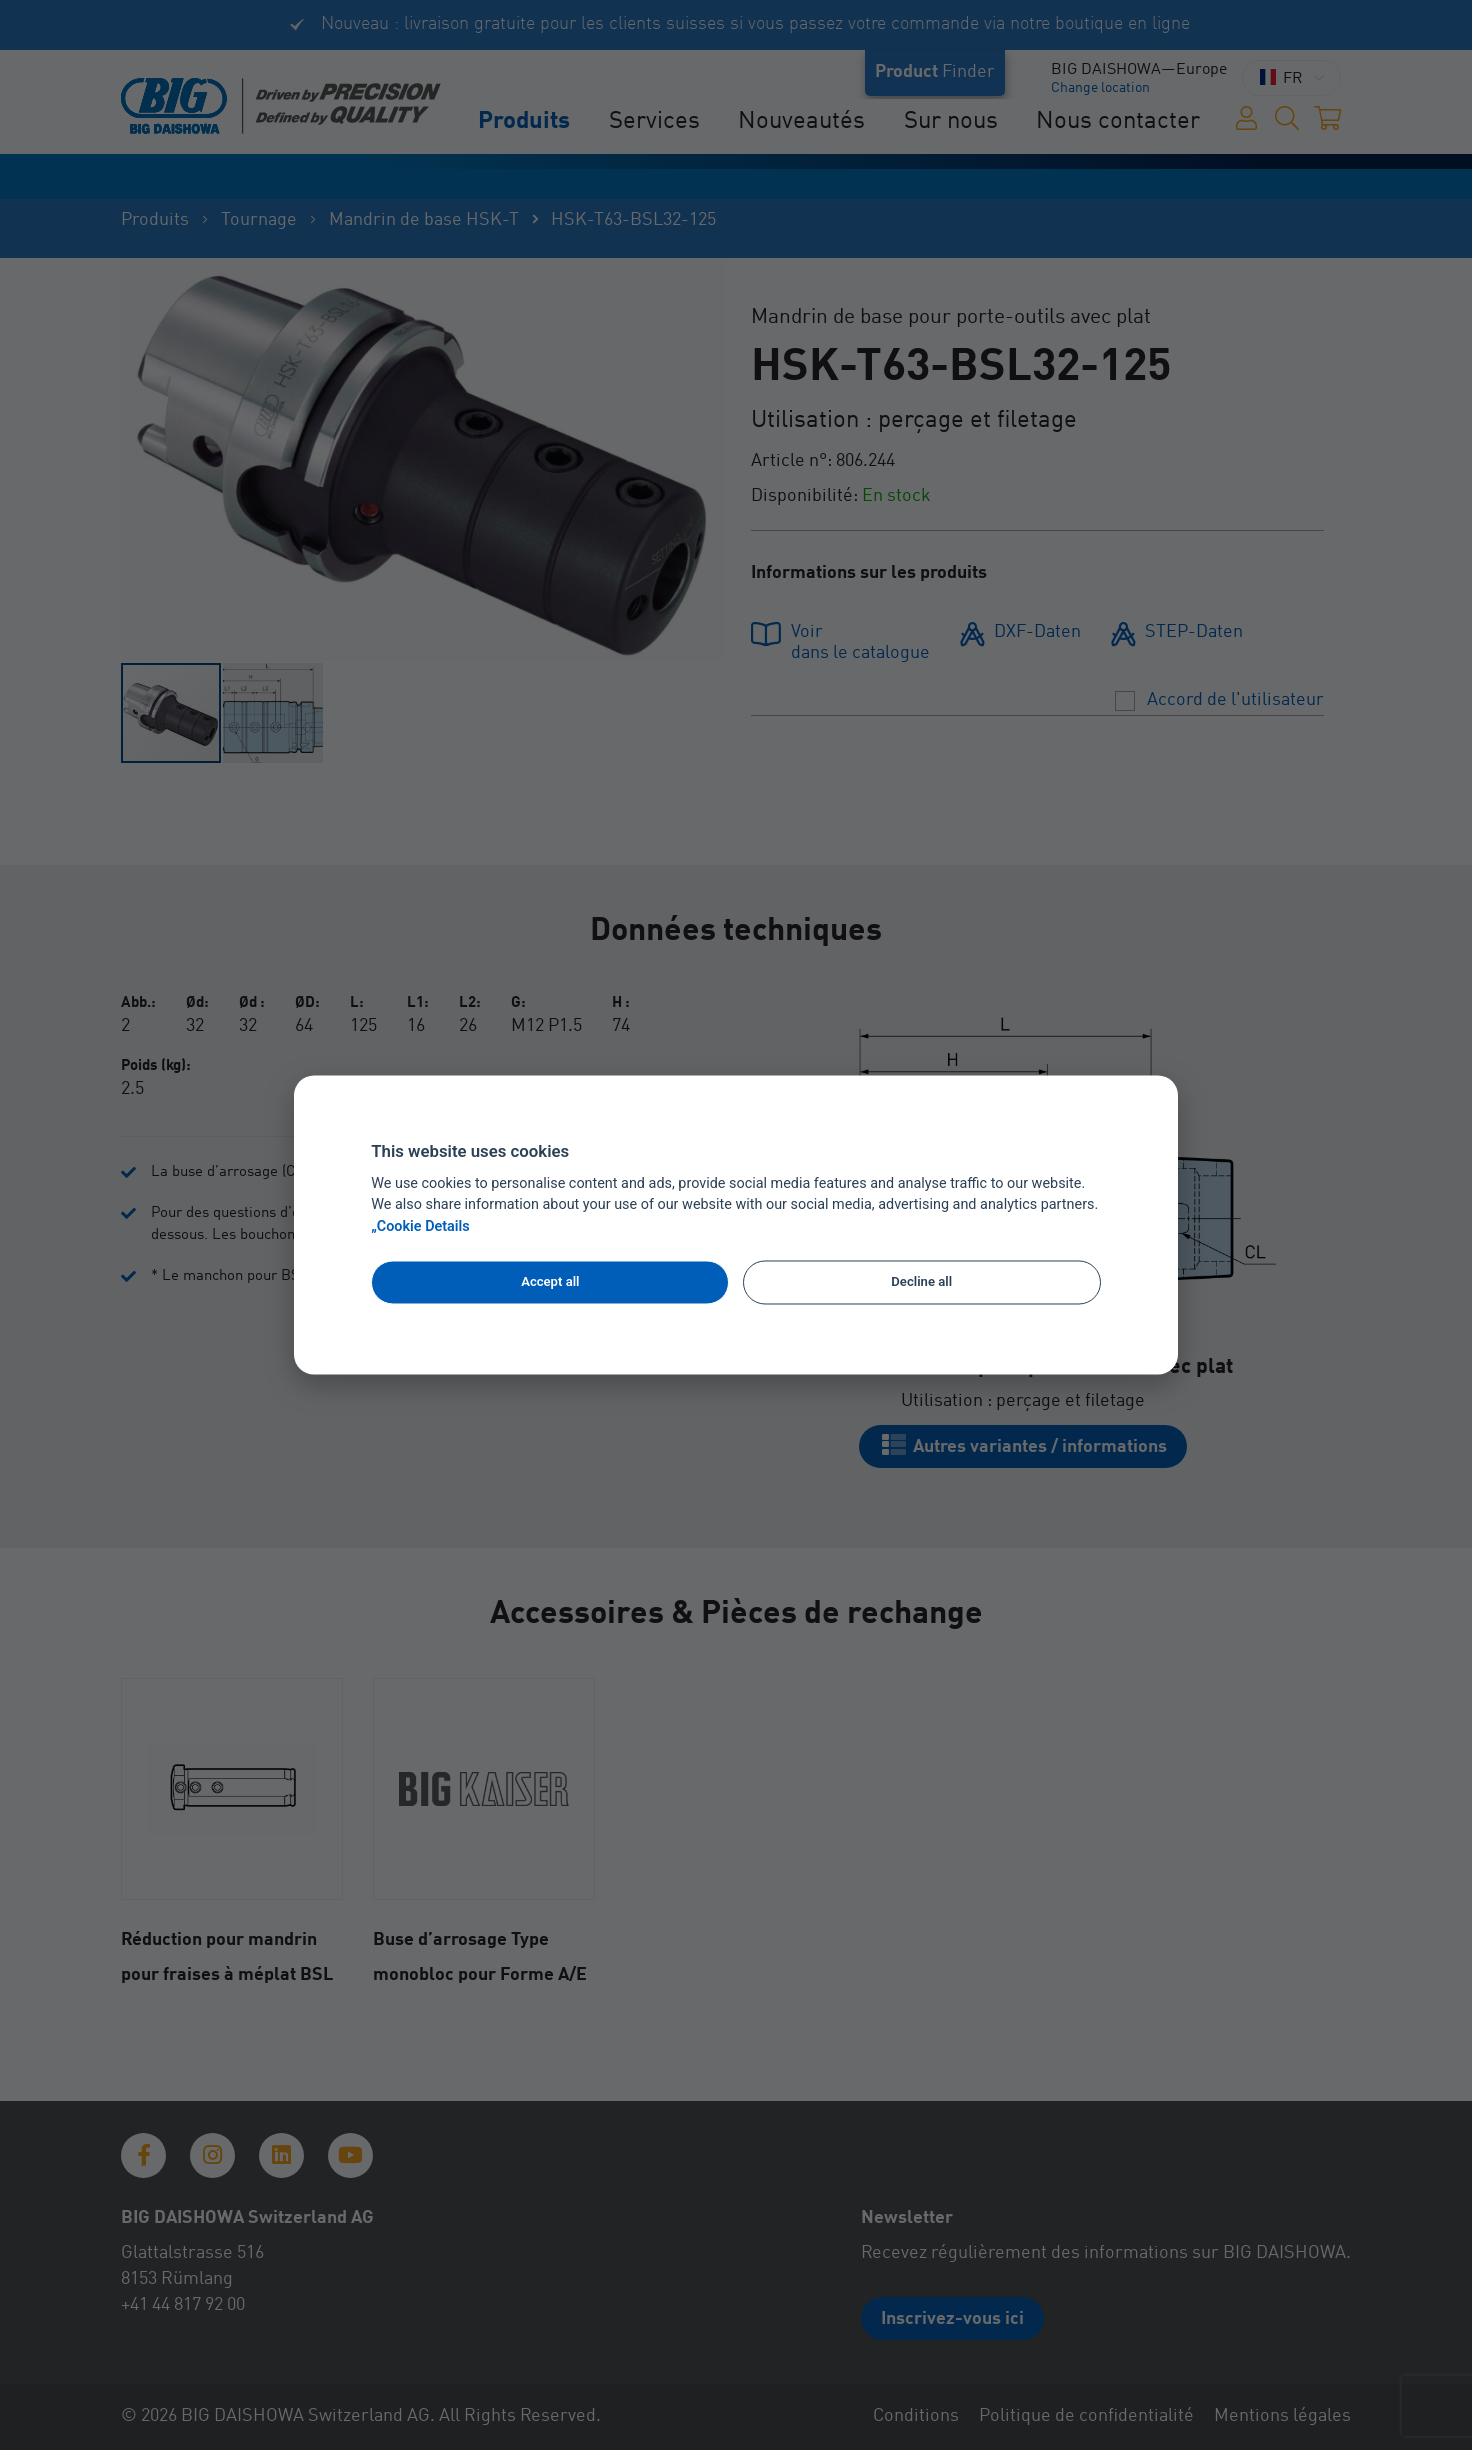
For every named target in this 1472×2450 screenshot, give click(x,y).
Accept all (550, 1281)
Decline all (921, 1281)
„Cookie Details (420, 1227)
